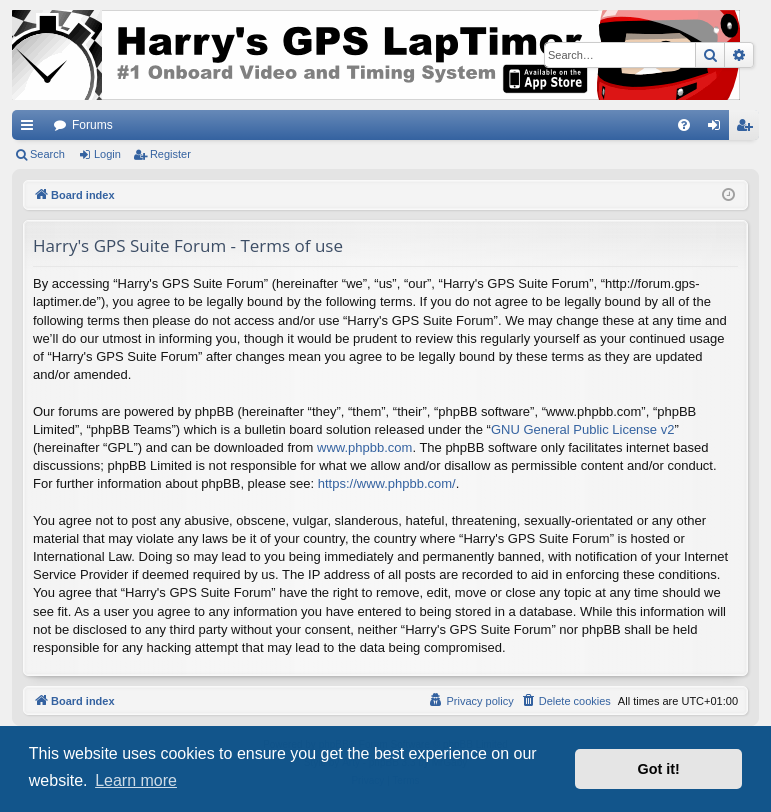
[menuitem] (684, 125)
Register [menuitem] (748, 129)
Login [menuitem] (718, 129)
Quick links (31, 129)
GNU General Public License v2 (583, 429)
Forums (92, 125)
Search (47, 154)
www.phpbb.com (364, 447)
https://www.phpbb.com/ (387, 483)
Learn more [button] (136, 780)
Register (170, 154)
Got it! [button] (659, 769)
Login (107, 154)
